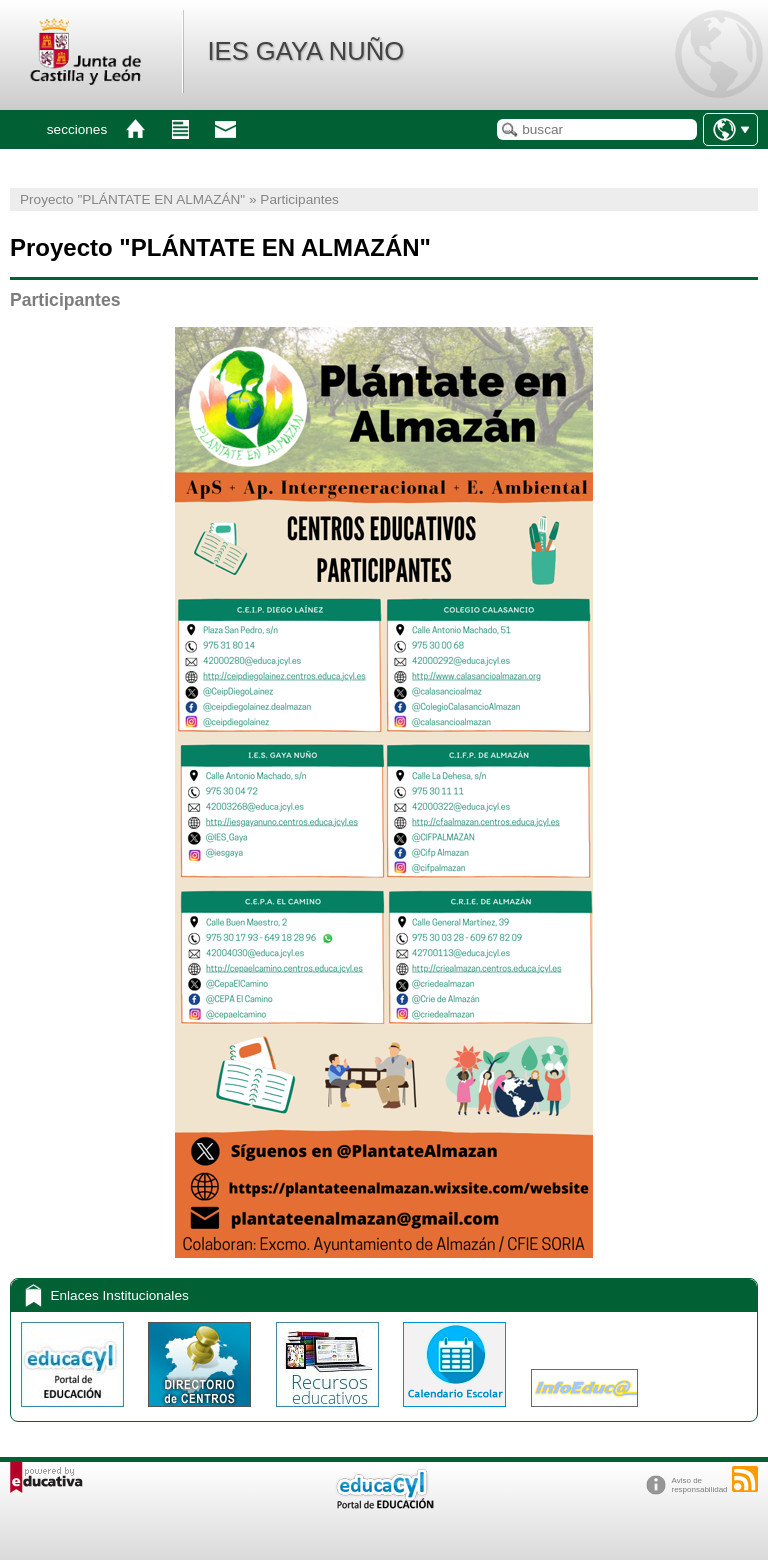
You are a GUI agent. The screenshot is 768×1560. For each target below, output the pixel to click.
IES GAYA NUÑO (305, 51)
